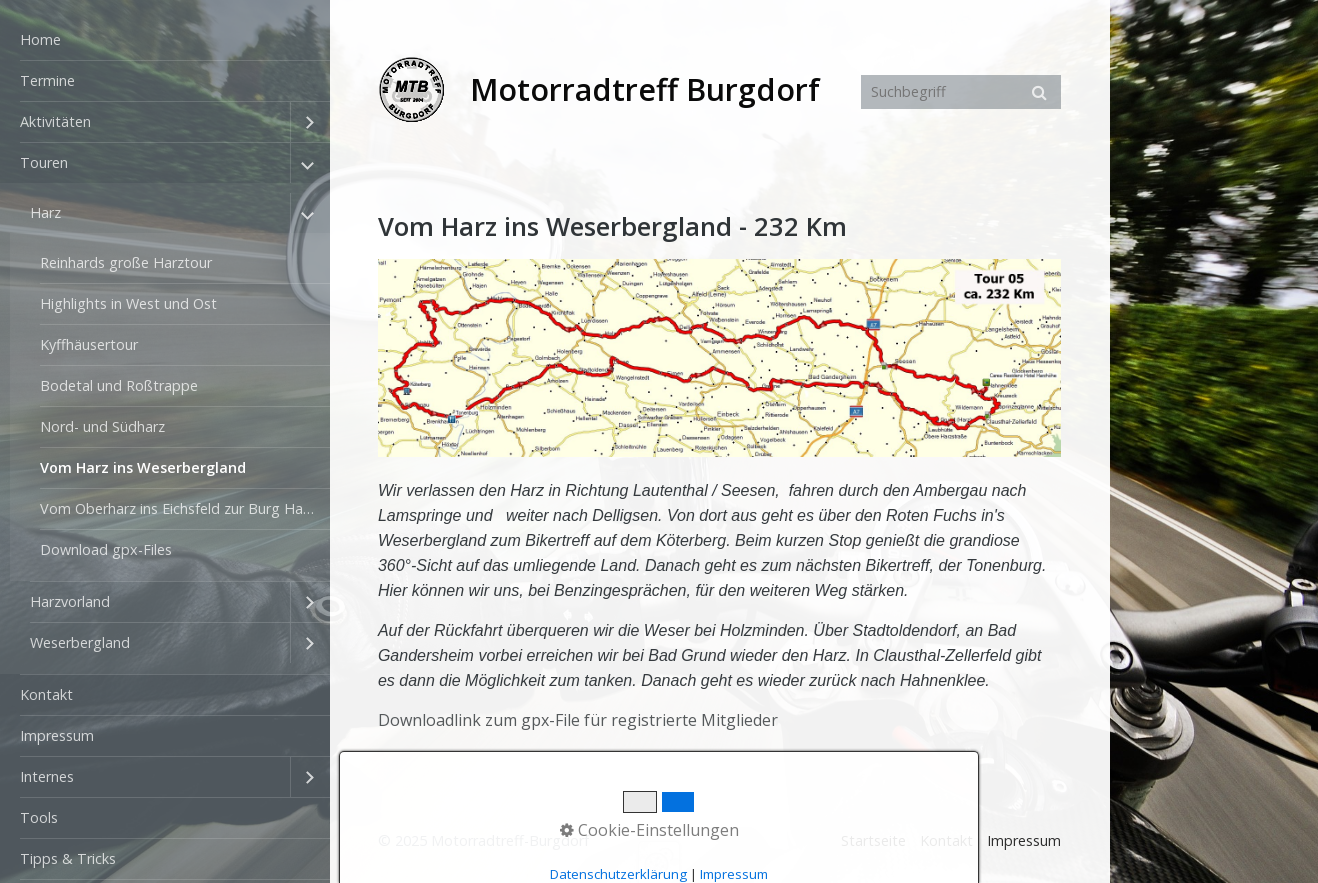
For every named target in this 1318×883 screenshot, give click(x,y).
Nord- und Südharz (102, 426)
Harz (45, 212)
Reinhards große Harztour (126, 262)
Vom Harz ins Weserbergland (143, 467)
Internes (47, 776)
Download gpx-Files (106, 549)
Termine (47, 80)
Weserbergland (80, 642)
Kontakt (46, 694)
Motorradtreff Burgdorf (645, 89)
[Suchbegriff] (961, 92)
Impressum (57, 735)
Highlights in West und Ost (128, 303)
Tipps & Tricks (68, 858)
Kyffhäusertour (89, 344)
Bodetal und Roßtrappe (119, 385)
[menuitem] (165, 40)
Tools (39, 817)
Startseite (873, 840)
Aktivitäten (55, 121)
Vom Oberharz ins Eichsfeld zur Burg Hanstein (185, 508)
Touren (44, 162)
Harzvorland (70, 601)
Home (40, 39)
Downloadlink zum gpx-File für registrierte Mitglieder (578, 720)
